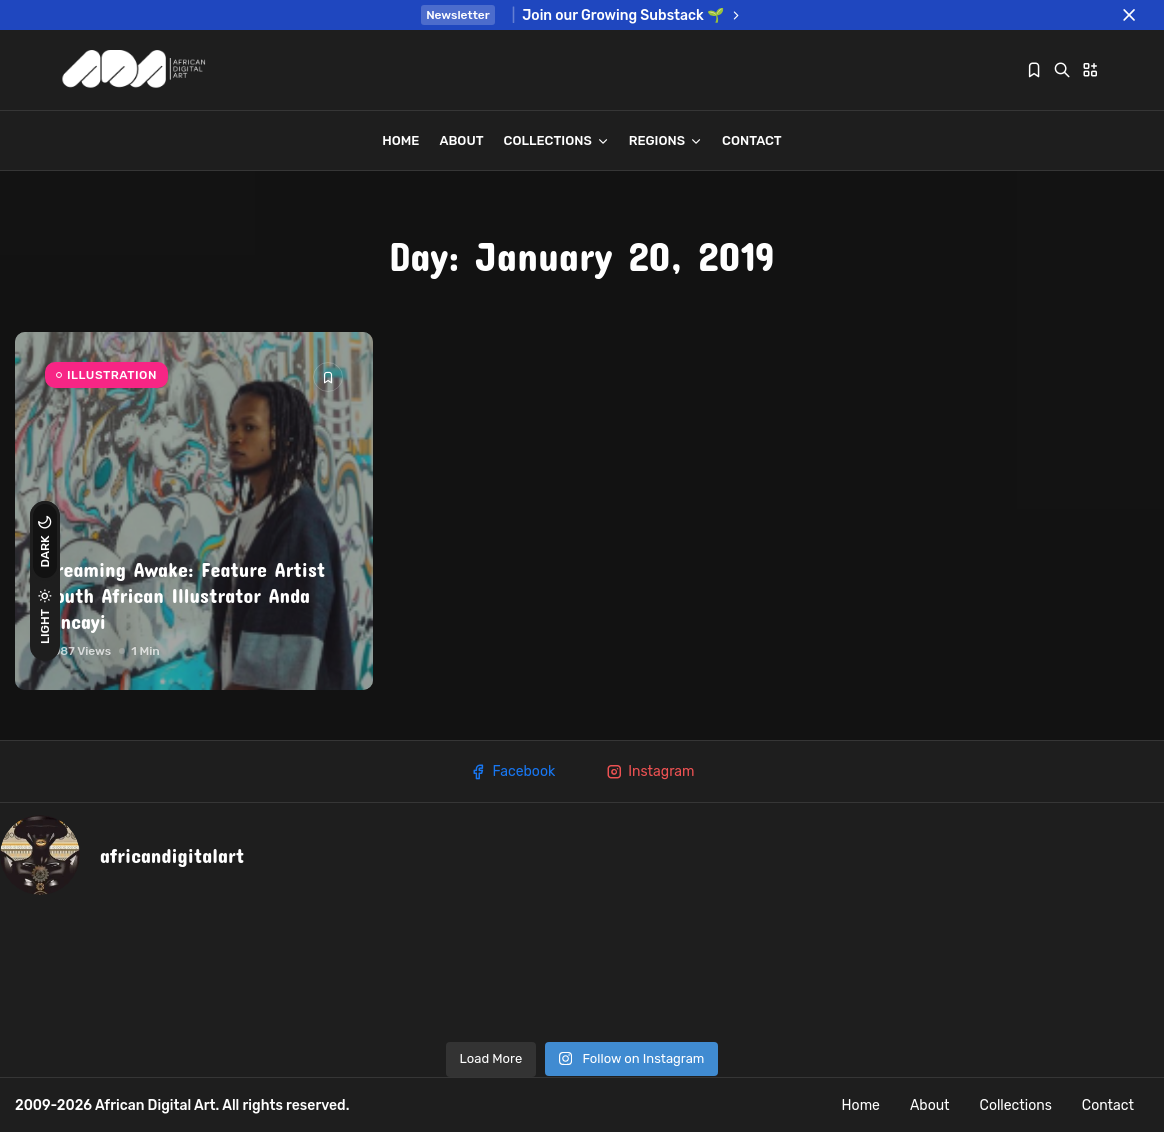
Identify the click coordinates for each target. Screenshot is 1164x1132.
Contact (752, 140)
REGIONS (665, 140)
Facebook (512, 772)
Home (400, 140)
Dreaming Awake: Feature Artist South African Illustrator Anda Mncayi (185, 595)
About (461, 140)
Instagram (649, 772)
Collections (556, 140)
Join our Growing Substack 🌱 (632, 15)
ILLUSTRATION (112, 375)
